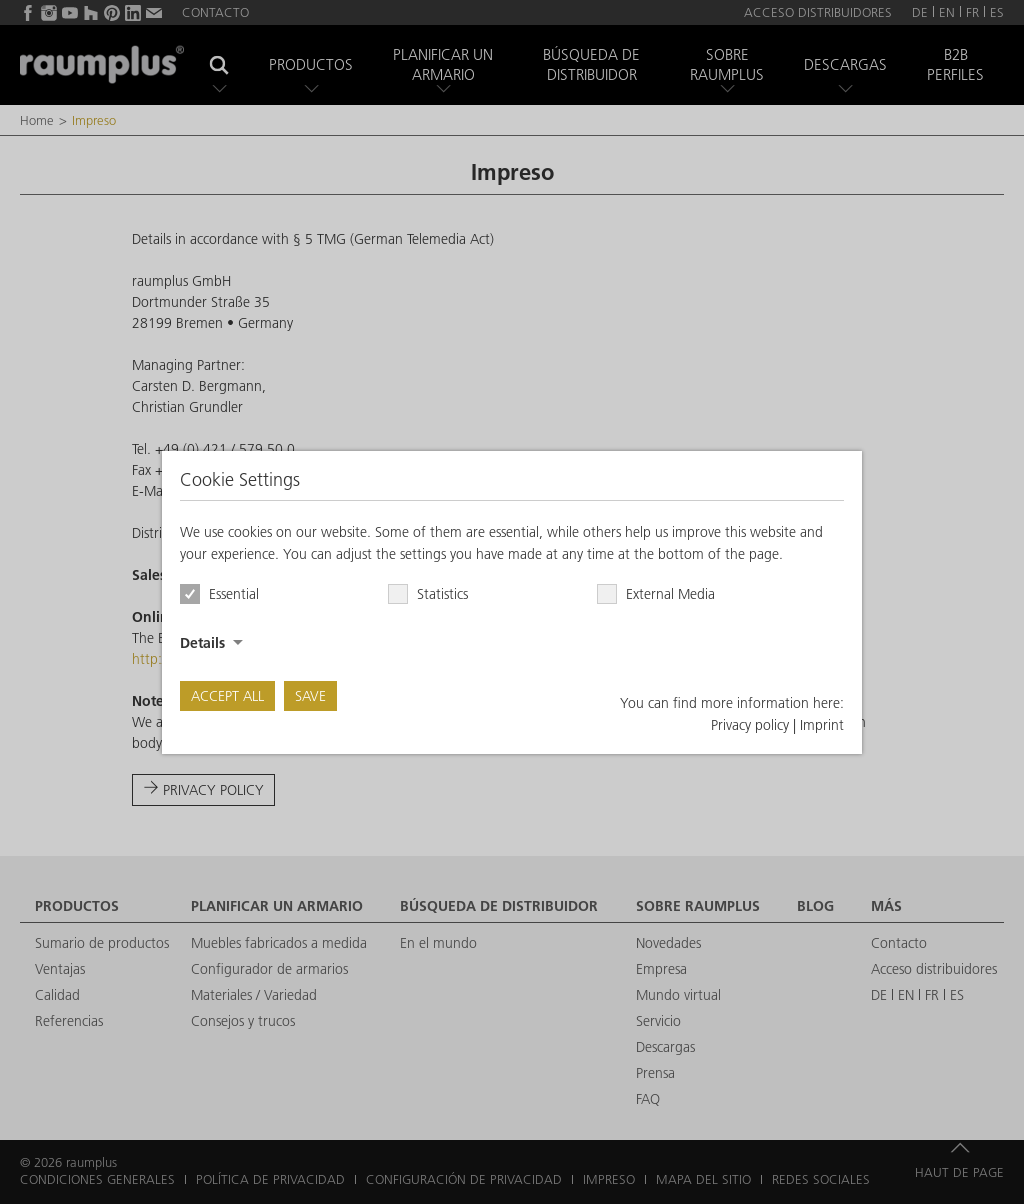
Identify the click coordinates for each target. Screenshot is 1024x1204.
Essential (234, 594)
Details (202, 643)
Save (310, 696)
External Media (670, 594)
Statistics (442, 594)
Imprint (822, 725)
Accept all (227, 696)
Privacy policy (750, 725)
